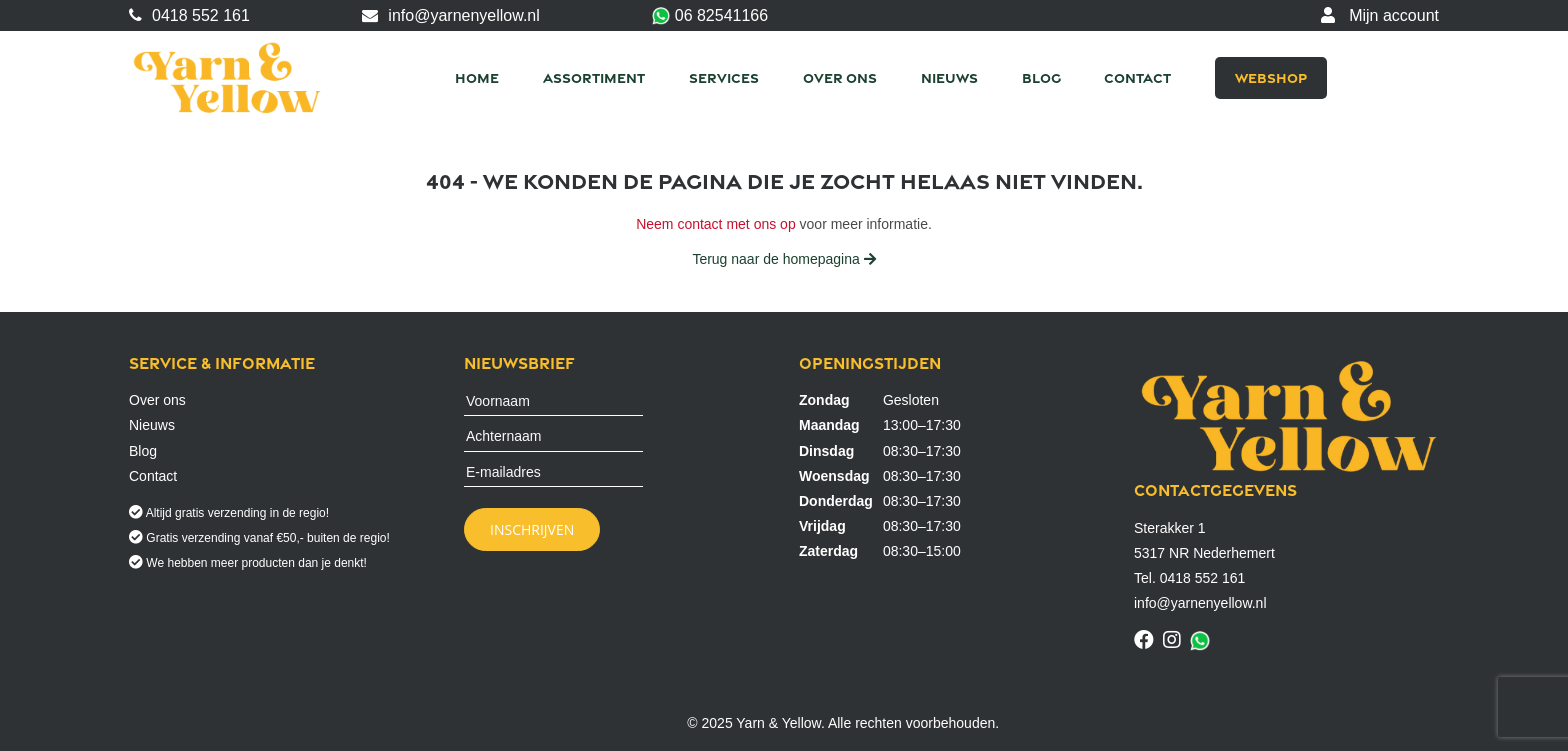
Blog (1041, 77)
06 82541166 (710, 16)
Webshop (1271, 77)
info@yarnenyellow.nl (450, 15)
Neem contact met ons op (716, 224)
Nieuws (949, 77)
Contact (1137, 77)
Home (477, 77)
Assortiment (594, 77)
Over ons (840, 77)
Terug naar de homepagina (783, 259)
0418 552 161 (189, 15)
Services (724, 77)
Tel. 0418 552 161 (1189, 578)
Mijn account (1380, 15)
